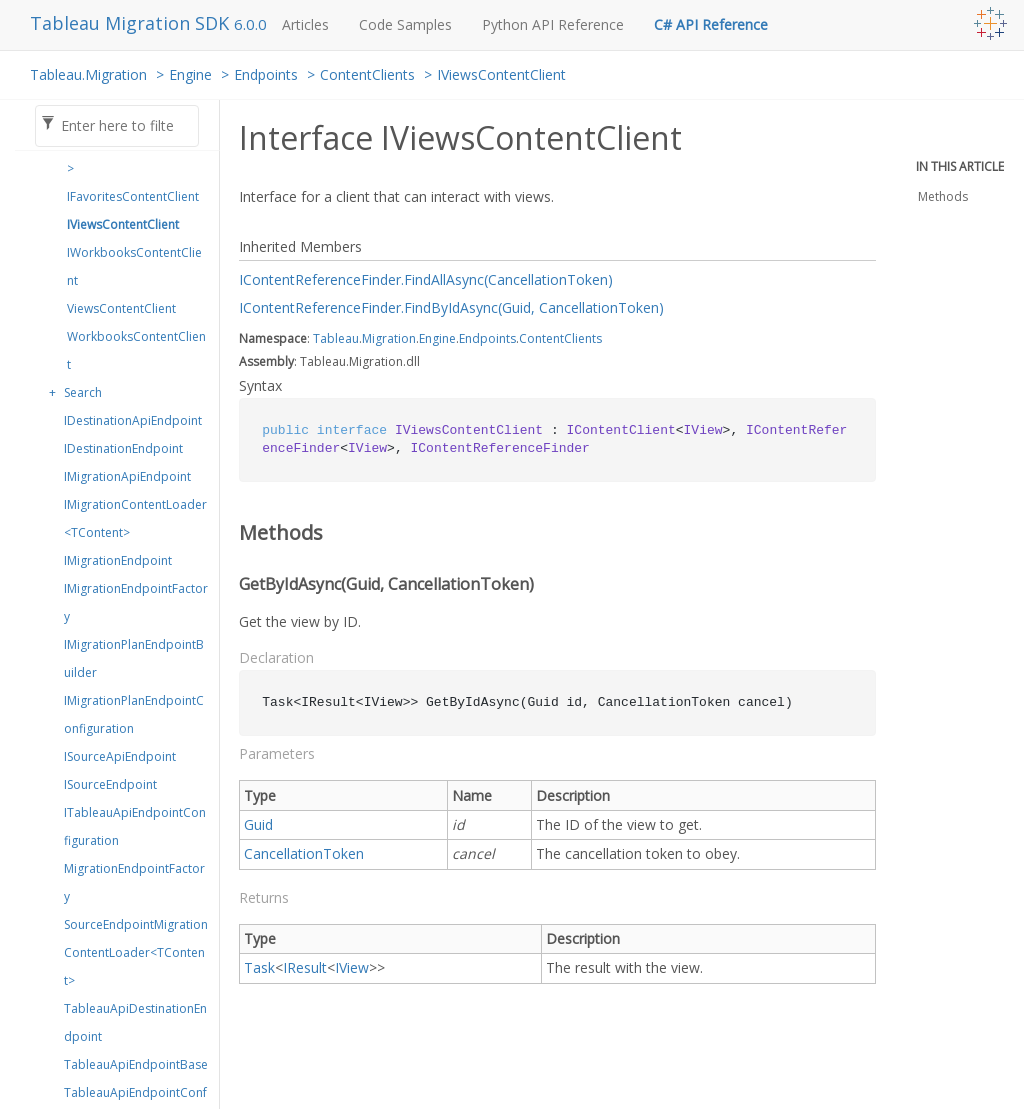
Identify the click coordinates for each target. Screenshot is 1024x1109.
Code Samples (405, 24)
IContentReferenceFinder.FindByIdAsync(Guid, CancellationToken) (451, 307)
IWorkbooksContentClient (134, 266)
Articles (305, 24)
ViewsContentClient (121, 308)
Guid (258, 824)
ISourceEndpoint (110, 784)
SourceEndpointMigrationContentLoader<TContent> (136, 952)
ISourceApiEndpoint (120, 756)
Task (259, 967)
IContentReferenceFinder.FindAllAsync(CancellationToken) (426, 279)
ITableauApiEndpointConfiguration (135, 826)
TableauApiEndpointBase (136, 1064)
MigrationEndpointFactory (134, 882)
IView (352, 967)
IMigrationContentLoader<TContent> (135, 518)
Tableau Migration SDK (132, 23)
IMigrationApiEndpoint (127, 476)
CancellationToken (304, 853)
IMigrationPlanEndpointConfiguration (134, 714)
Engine (190, 74)
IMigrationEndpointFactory (136, 602)
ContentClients (367, 74)
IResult (305, 967)
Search (83, 392)
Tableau (336, 338)
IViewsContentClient (501, 74)
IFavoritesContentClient (133, 196)
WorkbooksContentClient (136, 350)
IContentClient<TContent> (136, 154)
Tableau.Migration (88, 74)
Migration (389, 338)
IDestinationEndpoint (123, 448)
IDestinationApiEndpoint (133, 420)
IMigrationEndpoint (118, 560)
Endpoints (266, 74)
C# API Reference (711, 24)
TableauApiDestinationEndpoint (135, 1022)
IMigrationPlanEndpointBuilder (134, 658)
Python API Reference (553, 24)
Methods (943, 196)
